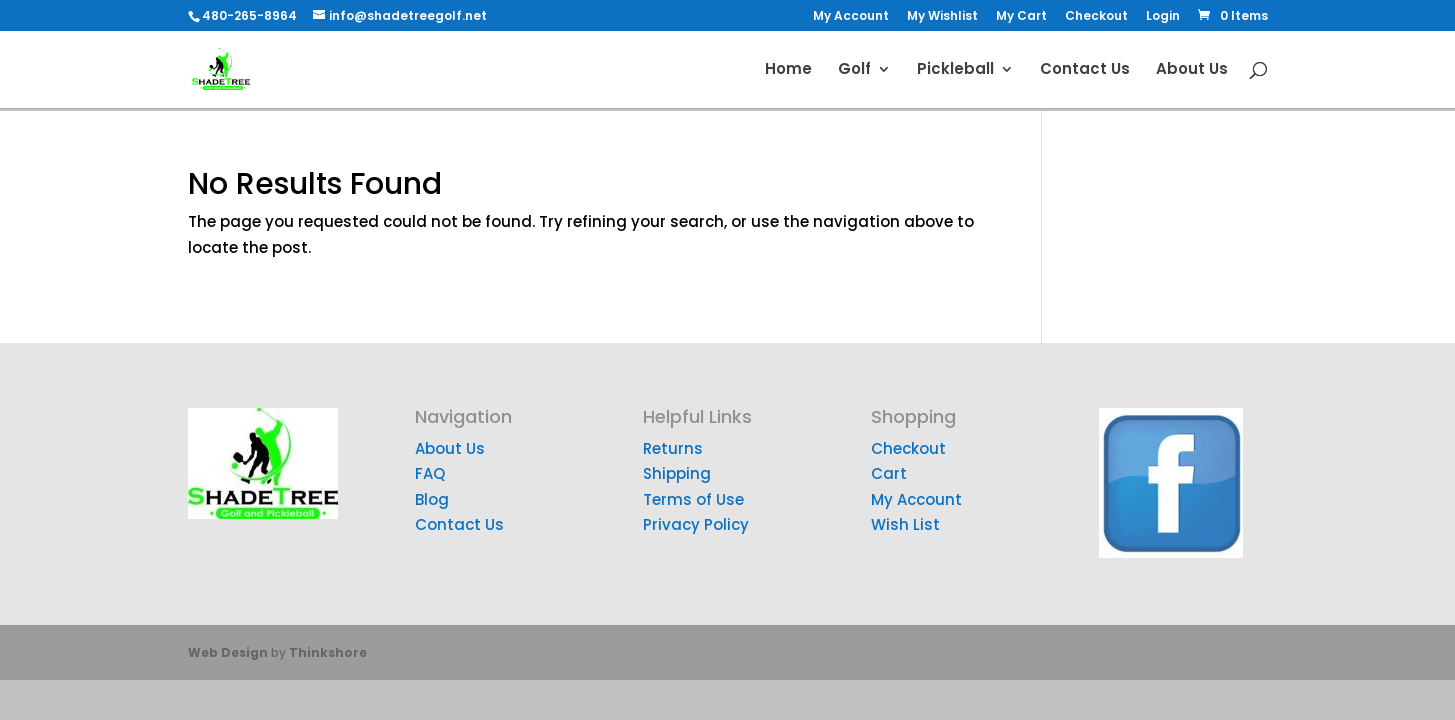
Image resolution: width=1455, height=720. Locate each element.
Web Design (228, 652)
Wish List (905, 524)
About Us (1192, 70)
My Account (851, 17)
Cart (889, 473)
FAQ (430, 473)
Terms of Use (693, 499)
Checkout (1096, 17)
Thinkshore (328, 652)
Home (788, 70)
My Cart (1021, 17)
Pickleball (955, 70)
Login (1163, 17)
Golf (854, 70)
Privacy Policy (696, 524)
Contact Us (1085, 70)
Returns (673, 448)
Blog (432, 499)
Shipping (677, 473)
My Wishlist (942, 17)
